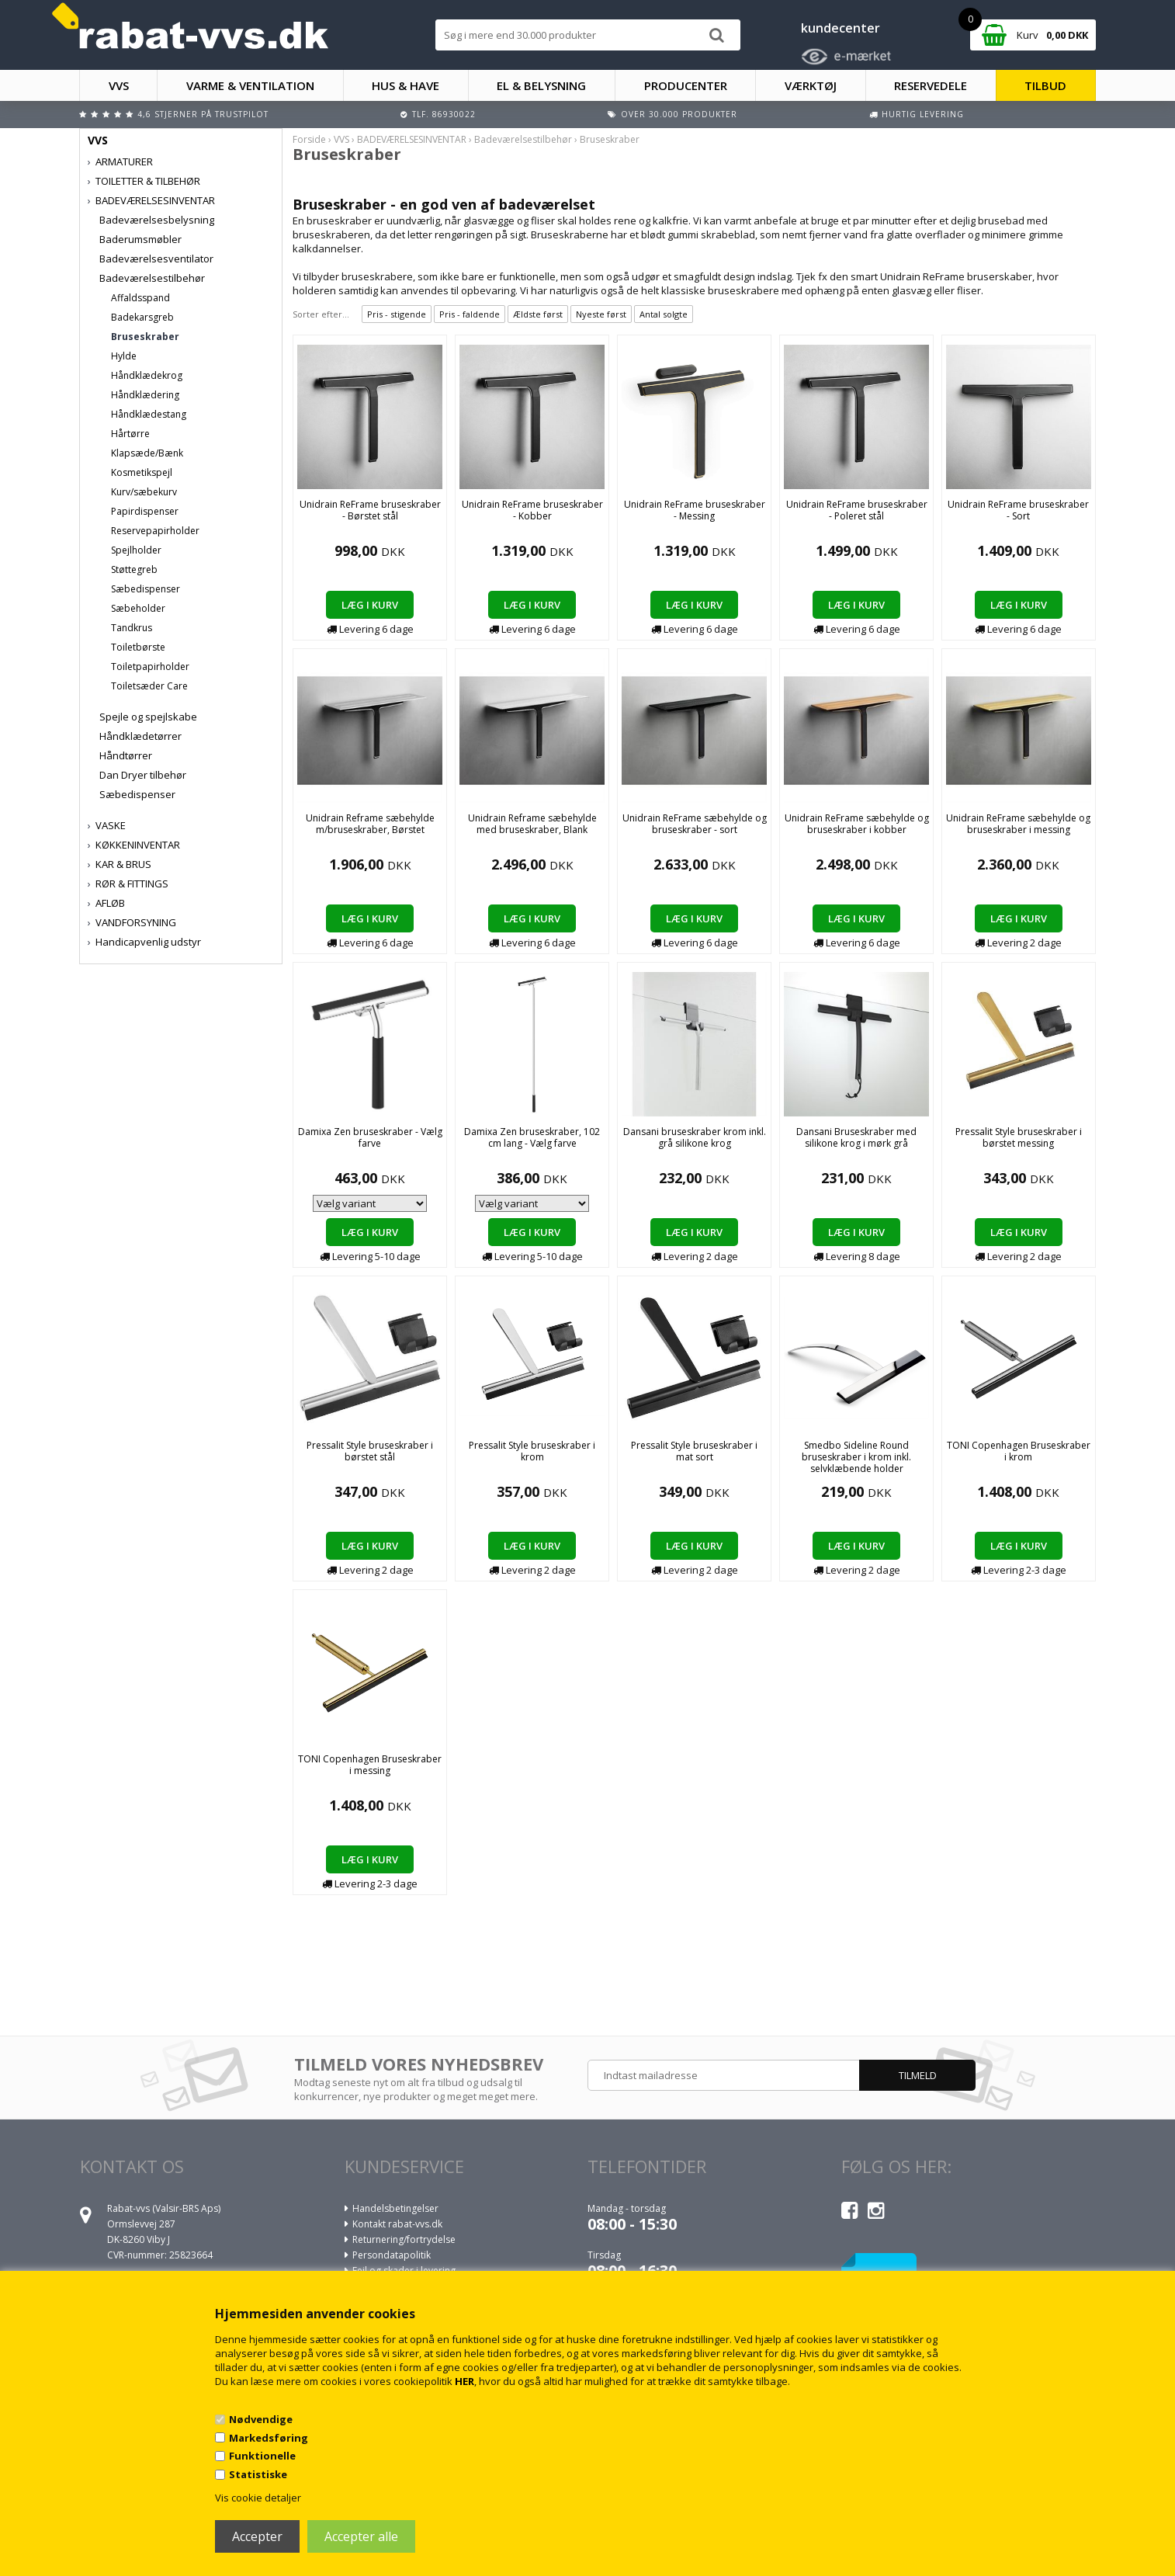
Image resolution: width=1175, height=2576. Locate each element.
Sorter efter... (321, 314)
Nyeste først (601, 314)
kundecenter (840, 27)
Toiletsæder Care (149, 686)
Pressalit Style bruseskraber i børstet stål (370, 1451)
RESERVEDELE (930, 85)
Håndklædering (145, 394)
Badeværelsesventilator (156, 259)
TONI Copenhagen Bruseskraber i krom (1018, 1451)
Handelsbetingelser (395, 2208)
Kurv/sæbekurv (144, 491)
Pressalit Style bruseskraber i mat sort (694, 1451)
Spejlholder (136, 550)
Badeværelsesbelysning (156, 220)
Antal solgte (663, 314)
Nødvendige (261, 2419)
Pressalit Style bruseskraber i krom (532, 1451)
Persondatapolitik (391, 2255)
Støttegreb (134, 569)
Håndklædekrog (146, 375)
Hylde (124, 356)
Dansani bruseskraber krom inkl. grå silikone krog (694, 1137)
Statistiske (258, 2474)
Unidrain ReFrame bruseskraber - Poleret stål (856, 510)
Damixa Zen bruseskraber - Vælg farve (370, 1137)
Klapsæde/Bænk (147, 453)
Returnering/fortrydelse (404, 2239)
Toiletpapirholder (150, 666)
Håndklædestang (148, 414)
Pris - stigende (396, 314)
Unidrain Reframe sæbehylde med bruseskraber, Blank (532, 823)
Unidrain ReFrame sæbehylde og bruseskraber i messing (1018, 823)
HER (464, 2381)
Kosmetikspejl (141, 472)
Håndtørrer (125, 755)
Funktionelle (262, 2456)
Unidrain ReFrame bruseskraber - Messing (694, 510)
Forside (309, 139)
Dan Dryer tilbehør (142, 775)
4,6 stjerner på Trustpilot (203, 114)
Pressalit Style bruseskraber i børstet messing (1018, 1137)
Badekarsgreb (142, 317)
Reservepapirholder (155, 530)
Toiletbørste (138, 647)
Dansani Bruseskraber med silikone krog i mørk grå (856, 1137)
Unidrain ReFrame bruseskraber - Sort (1018, 510)
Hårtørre (130, 433)
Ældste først (538, 314)
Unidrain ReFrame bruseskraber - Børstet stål (370, 510)
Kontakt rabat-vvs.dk (397, 2224)
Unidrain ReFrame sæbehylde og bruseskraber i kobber (857, 823)
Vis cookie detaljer (258, 2498)
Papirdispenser (145, 511)
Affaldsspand (140, 297)
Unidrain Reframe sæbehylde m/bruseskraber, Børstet (370, 823)
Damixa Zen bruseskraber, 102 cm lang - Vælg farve (532, 1137)
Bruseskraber (145, 336)
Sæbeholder (138, 608)
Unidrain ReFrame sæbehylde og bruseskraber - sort (694, 823)
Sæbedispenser (145, 588)
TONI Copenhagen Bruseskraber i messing (370, 1764)
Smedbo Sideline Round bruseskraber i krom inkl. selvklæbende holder (856, 1457)
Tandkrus (131, 627)
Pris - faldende (469, 314)
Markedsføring (268, 2438)
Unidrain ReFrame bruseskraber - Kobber (532, 510)
